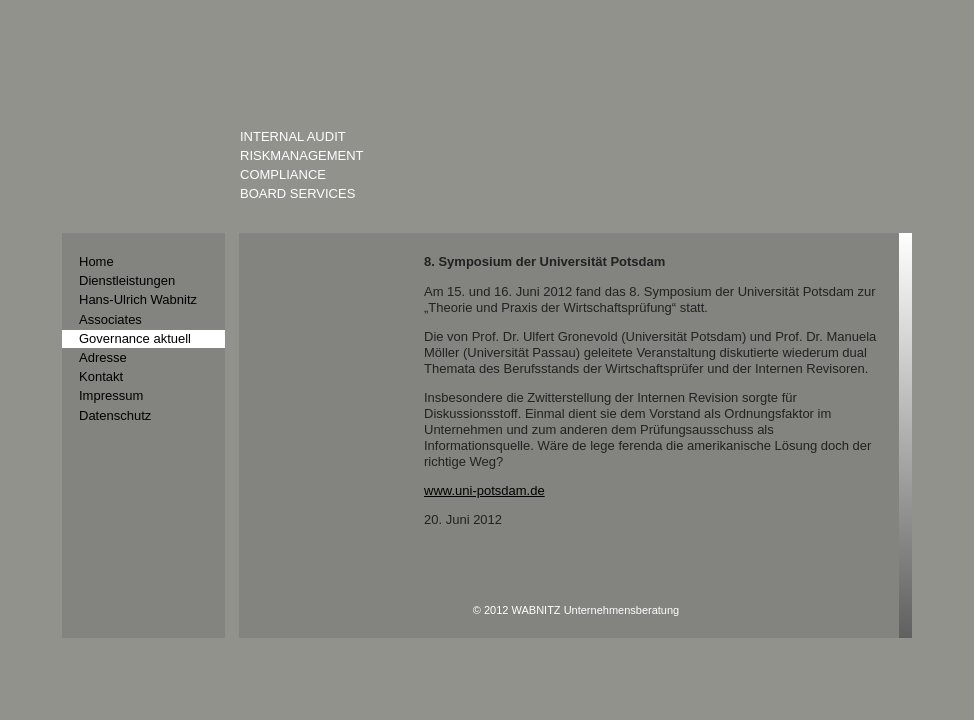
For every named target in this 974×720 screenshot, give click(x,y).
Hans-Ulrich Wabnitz (138, 299)
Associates (110, 319)
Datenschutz (115, 415)
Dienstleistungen (127, 280)
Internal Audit (293, 136)
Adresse (103, 357)
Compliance (283, 174)
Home (96, 261)
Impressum (111, 395)
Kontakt (101, 376)
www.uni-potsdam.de (484, 490)
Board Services (297, 193)
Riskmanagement (302, 155)
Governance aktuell (135, 338)
